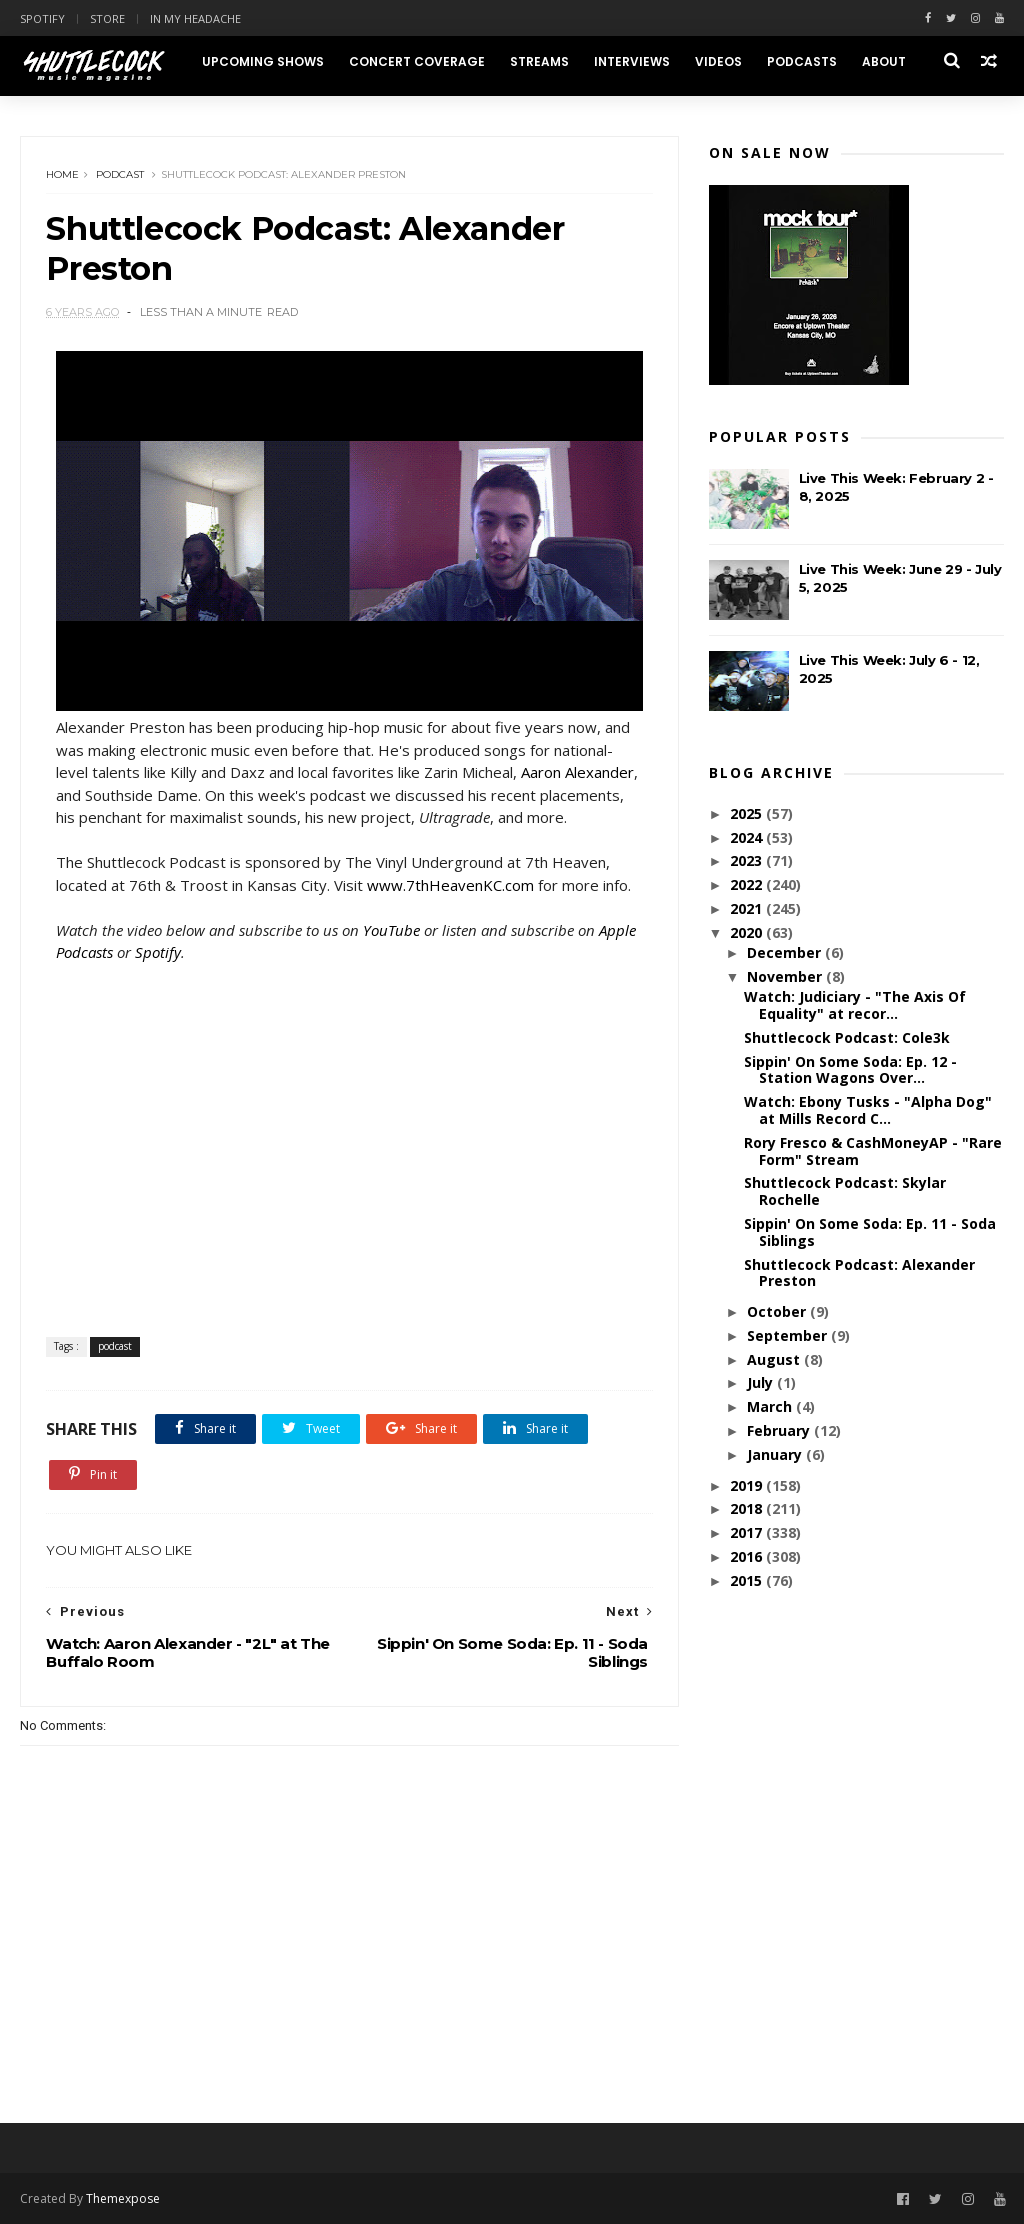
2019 (748, 1485)
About (884, 61)
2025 (748, 813)
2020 (748, 932)
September (789, 1335)
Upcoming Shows (263, 61)
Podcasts (802, 61)
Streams (539, 61)
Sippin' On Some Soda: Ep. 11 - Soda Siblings (870, 1232)
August (775, 1359)
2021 (748, 908)
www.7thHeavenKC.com (450, 885)
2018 (748, 1508)
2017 (748, 1532)
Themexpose (123, 2198)
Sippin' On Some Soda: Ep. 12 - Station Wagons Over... (850, 1070)
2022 (748, 884)
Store (107, 18)
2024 (748, 837)
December (786, 952)
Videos (718, 61)
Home (62, 174)
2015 (748, 1580)
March (771, 1406)
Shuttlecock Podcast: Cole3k (847, 1037)
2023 (748, 860)
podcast (120, 174)
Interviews (632, 61)
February (780, 1430)
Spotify (42, 18)
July (762, 1382)
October (778, 1311)
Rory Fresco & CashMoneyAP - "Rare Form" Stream (873, 1151)
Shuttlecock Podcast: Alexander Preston (859, 1273)
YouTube (391, 930)
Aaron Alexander (577, 772)
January (776, 1454)
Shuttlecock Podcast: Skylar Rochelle (845, 1191)
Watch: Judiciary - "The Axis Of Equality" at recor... (855, 1005)
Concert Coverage (417, 61)
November (786, 976)
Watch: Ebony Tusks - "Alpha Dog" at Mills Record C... (868, 1110)
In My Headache (195, 18)
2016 (748, 1556)
